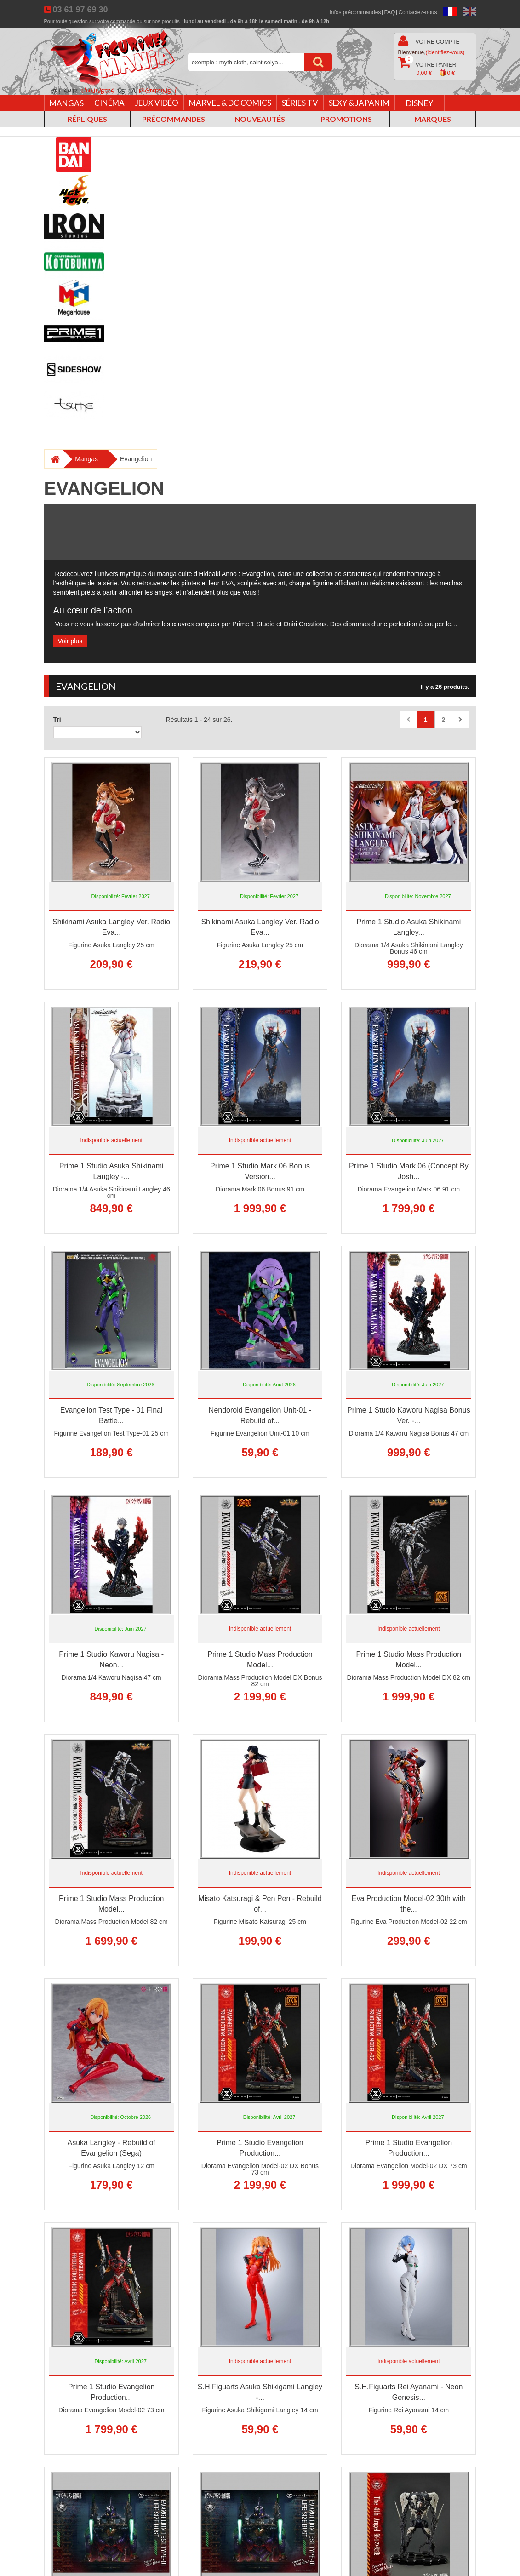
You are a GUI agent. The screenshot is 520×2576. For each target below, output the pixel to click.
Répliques (87, 118)
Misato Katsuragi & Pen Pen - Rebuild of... (260, 1904)
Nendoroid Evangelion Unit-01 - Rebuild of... (260, 1415)
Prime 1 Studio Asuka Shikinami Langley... (408, 927)
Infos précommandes (355, 12)
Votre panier (427, 67)
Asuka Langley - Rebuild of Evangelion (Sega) (111, 2148)
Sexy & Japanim (359, 103)
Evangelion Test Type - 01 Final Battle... (111, 1415)
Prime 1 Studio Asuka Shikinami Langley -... (111, 1171)
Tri (57, 719)
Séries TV (300, 103)
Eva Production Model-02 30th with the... (409, 1904)
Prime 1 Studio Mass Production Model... (260, 1659)
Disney (419, 103)
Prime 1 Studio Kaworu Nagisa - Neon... (111, 1659)
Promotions (346, 118)
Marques (432, 118)
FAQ (389, 12)
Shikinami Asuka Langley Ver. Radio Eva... (111, 927)
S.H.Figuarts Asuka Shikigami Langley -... (260, 2392)
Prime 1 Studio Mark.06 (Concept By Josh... (409, 1171)
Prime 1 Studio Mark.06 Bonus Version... (260, 1171)
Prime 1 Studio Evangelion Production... (260, 2148)
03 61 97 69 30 (80, 9)
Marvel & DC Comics (230, 103)
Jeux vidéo (156, 103)
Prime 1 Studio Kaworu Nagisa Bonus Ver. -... (408, 1415)
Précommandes (173, 118)
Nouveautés (259, 118)
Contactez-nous (417, 12)
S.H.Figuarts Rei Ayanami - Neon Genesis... (408, 2392)
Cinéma (109, 103)
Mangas (67, 103)
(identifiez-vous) (445, 52)
